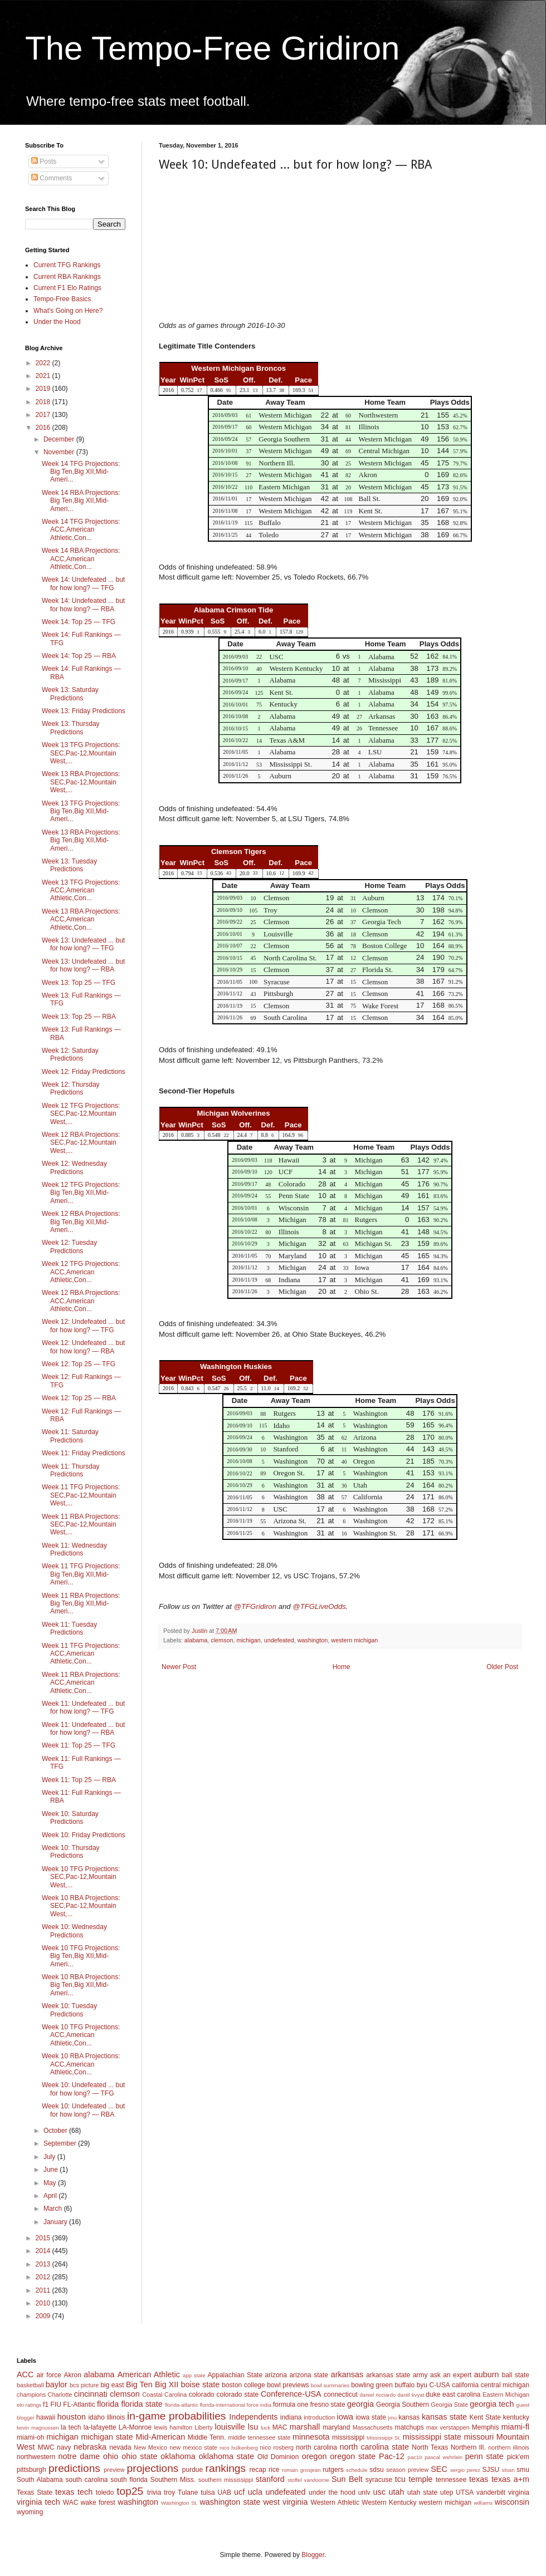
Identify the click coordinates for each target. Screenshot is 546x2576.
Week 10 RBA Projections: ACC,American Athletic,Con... (81, 2064)
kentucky (516, 2417)
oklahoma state (226, 2456)
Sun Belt (347, 2479)
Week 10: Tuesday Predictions (69, 2010)
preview (114, 2469)
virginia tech (38, 2502)
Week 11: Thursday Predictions (71, 1470)
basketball (30, 2385)
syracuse (378, 2480)
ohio (110, 2456)
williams (483, 2503)
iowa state (370, 2417)
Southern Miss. (173, 2480)
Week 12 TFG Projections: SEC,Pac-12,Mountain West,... (81, 1114)
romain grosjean (301, 2470)
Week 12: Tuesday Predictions (69, 1246)
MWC (46, 2447)
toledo (105, 2492)
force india (259, 2405)
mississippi (348, 2437)
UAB (224, 2492)
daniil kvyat (410, 2395)
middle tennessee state (259, 2437)
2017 (44, 415)
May (50, 2183)
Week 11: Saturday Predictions (70, 1436)
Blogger (312, 2555)
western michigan (354, 1640)
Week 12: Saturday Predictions (70, 1054)
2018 (44, 402)
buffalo (404, 2385)
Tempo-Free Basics (62, 299)
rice (274, 2470)
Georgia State (449, 2404)
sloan (508, 2470)
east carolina (461, 2394)
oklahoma (177, 2456)
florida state (141, 2404)
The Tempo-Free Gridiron (212, 48)
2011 (44, 2290)
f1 (45, 2404)
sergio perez (465, 2470)
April (50, 2196)
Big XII (166, 2384)
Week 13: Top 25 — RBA (79, 1016)
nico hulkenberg (239, 2448)
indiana (291, 2417)
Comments (51, 178)
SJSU (491, 2470)
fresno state (327, 2404)
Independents (253, 2416)
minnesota (310, 2436)
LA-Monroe (135, 2427)
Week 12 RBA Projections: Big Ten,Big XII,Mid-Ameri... (81, 1222)
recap (258, 2470)
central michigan (505, 2385)
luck (265, 2428)
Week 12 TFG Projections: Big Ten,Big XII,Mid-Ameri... (81, 1193)
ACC (25, 2374)
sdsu (376, 2470)
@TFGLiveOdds (318, 1606)
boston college (243, 2385)
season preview (407, 2469)
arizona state (308, 2375)
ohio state (139, 2456)
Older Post (502, 1667)
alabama (195, 1640)
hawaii (45, 2417)
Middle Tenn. (207, 2437)
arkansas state (388, 2375)
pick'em (518, 2457)
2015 (44, 2238)
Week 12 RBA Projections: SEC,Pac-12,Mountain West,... (81, 1143)
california (465, 2385)
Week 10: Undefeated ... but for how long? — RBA (83, 2110)
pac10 (415, 2457)
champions (31, 2394)
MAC (279, 2427)
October (56, 2131)
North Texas (430, 2447)
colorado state (237, 2394)
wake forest (98, 2502)
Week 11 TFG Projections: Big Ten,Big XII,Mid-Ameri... (81, 1574)
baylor (56, 2384)
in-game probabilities (176, 2416)
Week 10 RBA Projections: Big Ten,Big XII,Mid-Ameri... (81, 1985)
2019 (44, 388)
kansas (409, 2417)
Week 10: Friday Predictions (83, 1835)
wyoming (30, 2512)
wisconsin (512, 2502)
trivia (154, 2492)
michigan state (107, 2436)
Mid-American (160, 2436)
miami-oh (30, 2437)
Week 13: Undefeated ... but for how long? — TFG (83, 944)
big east (112, 2385)
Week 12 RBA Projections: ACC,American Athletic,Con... (81, 1301)
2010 (44, 2303)
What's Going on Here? (68, 311)
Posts (43, 161)
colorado (201, 2394)
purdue (192, 2470)
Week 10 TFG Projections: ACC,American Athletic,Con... (81, 2035)
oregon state (353, 2456)
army (420, 2375)
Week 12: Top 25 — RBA (79, 1398)
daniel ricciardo (378, 2395)
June (51, 2169)
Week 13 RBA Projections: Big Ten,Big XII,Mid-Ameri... (81, 840)
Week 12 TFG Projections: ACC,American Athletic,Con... (81, 1272)
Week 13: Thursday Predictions (71, 727)
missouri (479, 2436)
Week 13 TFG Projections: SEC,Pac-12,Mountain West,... (81, 753)
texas (478, 2479)
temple (420, 2479)
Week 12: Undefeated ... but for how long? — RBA (83, 1347)
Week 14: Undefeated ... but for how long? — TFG (83, 583)
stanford (270, 2479)
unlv (364, 2492)
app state (194, 2375)
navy (64, 2447)
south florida (129, 2480)
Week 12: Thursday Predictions (71, 1088)
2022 (44, 363)
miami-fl (515, 2426)
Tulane (188, 2492)
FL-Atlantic (79, 2404)
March (53, 2208)
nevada (120, 2447)
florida (108, 2404)
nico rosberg (277, 2447)
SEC (439, 2469)
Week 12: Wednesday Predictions (74, 1167)
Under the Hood (57, 322)
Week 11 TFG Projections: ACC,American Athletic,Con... (81, 1654)
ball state (515, 2375)
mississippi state (432, 2436)
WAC (71, 2502)
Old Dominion (278, 2457)
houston (71, 2416)
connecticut (341, 2394)
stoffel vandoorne (308, 2480)
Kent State (484, 2417)
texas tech (73, 2491)
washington (313, 1640)
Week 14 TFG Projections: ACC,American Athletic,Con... (81, 530)
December (59, 439)
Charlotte (60, 2394)
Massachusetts (373, 2427)
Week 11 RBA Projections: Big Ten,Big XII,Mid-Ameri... (81, 1604)
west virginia (285, 2502)
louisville (229, 2426)
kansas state (444, 2416)
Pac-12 (391, 2456)
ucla (255, 2491)
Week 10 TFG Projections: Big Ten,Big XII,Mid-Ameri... (81, 1956)
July (50, 2157)
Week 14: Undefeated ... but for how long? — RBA (83, 604)
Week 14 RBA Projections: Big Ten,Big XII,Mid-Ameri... (81, 501)
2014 (44, 2251)
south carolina (86, 2480)
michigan (248, 1640)
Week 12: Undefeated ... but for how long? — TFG (83, 1325)
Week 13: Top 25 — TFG (78, 983)
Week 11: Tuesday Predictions (69, 1628)
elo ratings (29, 2405)
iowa (345, 2416)
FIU (56, 2404)
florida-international (222, 2405)
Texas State (34, 2492)
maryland (336, 2427)
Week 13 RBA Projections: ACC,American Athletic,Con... (81, 919)
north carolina (316, 2447)
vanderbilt (490, 2492)
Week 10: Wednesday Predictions (74, 1931)
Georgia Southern (402, 2404)
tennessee (451, 2480)
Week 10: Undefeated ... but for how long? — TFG (83, 2089)
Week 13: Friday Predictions (83, 711)
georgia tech (492, 2404)
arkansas (347, 2374)
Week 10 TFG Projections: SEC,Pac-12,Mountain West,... (81, 1877)
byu (422, 2385)
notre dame (79, 2456)
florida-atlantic (181, 2405)
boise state (200, 2384)
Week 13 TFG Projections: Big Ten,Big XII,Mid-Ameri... (81, 811)
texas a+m (510, 2479)
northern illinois (508, 2447)
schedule (356, 2470)
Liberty (203, 2427)
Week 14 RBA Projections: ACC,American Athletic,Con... (81, 559)
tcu (400, 2479)
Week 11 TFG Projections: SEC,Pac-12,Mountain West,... (81, 1495)
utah (396, 2491)
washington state (229, 2502)
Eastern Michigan (505, 2394)
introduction (319, 2417)
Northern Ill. (468, 2447)
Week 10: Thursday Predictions (71, 1851)
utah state (422, 2492)
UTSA (465, 2492)
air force (49, 2375)
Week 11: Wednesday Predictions (74, 1549)
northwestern (36, 2457)
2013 (44, 2264)
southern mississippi (226, 2479)
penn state (484, 2456)
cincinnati (91, 2393)
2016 (44, 427)
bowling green (372, 2385)
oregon (314, 2456)
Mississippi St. (384, 2438)
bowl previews (288, 2385)
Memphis (485, 2427)
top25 (129, 2491)
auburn (486, 2374)
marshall (305, 2426)
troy (169, 2492)
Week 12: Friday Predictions (83, 1072)
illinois (116, 2417)
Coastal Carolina (164, 2394)
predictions (74, 2468)
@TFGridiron (255, 1606)
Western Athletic (335, 2502)
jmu (392, 2418)
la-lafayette (100, 2427)
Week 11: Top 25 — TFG (78, 1745)
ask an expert (450, 2375)
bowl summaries (330, 2385)
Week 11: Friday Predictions (83, 1453)
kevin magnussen (38, 2428)
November (59, 452)
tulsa (207, 2492)
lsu (253, 2426)
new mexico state (193, 2447)
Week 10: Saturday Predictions (70, 1818)
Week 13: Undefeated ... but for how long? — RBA (83, 965)
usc (379, 2491)
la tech (71, 2427)
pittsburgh (31, 2470)
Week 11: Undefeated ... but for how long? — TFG (83, 1707)
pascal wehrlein (443, 2457)
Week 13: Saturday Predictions (70, 693)
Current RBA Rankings (67, 277)
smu (522, 2470)
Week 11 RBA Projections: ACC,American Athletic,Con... (81, 1683)
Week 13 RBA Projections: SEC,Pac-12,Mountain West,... (81, 782)
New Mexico (150, 2447)
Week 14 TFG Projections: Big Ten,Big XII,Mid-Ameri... (81, 472)
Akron (72, 2375)
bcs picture (84, 2385)
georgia (360, 2404)
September (60, 2143)
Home (341, 1667)
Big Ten (139, 2384)
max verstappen (448, 2427)
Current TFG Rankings (67, 265)
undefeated (279, 1640)
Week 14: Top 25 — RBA (79, 656)
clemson (222, 1640)
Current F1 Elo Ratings (67, 288)
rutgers (333, 2470)
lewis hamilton (173, 2427)
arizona (276, 2375)
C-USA (439, 2385)
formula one (290, 2404)
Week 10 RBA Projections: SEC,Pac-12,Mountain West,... (81, 1906)
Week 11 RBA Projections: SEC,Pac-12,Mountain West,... (81, 1525)
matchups (409, 2427)
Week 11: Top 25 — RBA (79, 1780)
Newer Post (179, 1667)
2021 (44, 376)
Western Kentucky (389, 2502)
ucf (239, 2491)
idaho (96, 2417)
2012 (44, 2277)
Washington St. (179, 2503)
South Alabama (40, 2480)
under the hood (332, 2492)
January (56, 2222)
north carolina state (375, 2446)
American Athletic (149, 2374)
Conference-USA (291, 2393)
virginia (518, 2492)
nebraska (90, 2446)
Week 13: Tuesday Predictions (69, 865)
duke (433, 2394)
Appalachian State (235, 2375)
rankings (226, 2468)
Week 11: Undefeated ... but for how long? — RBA (83, 1728)
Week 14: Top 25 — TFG (78, 622)
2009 (44, 2316)
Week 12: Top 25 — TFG (78, 1364)
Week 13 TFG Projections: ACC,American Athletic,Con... (81, 890)
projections (153, 2468)
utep (446, 2492)
